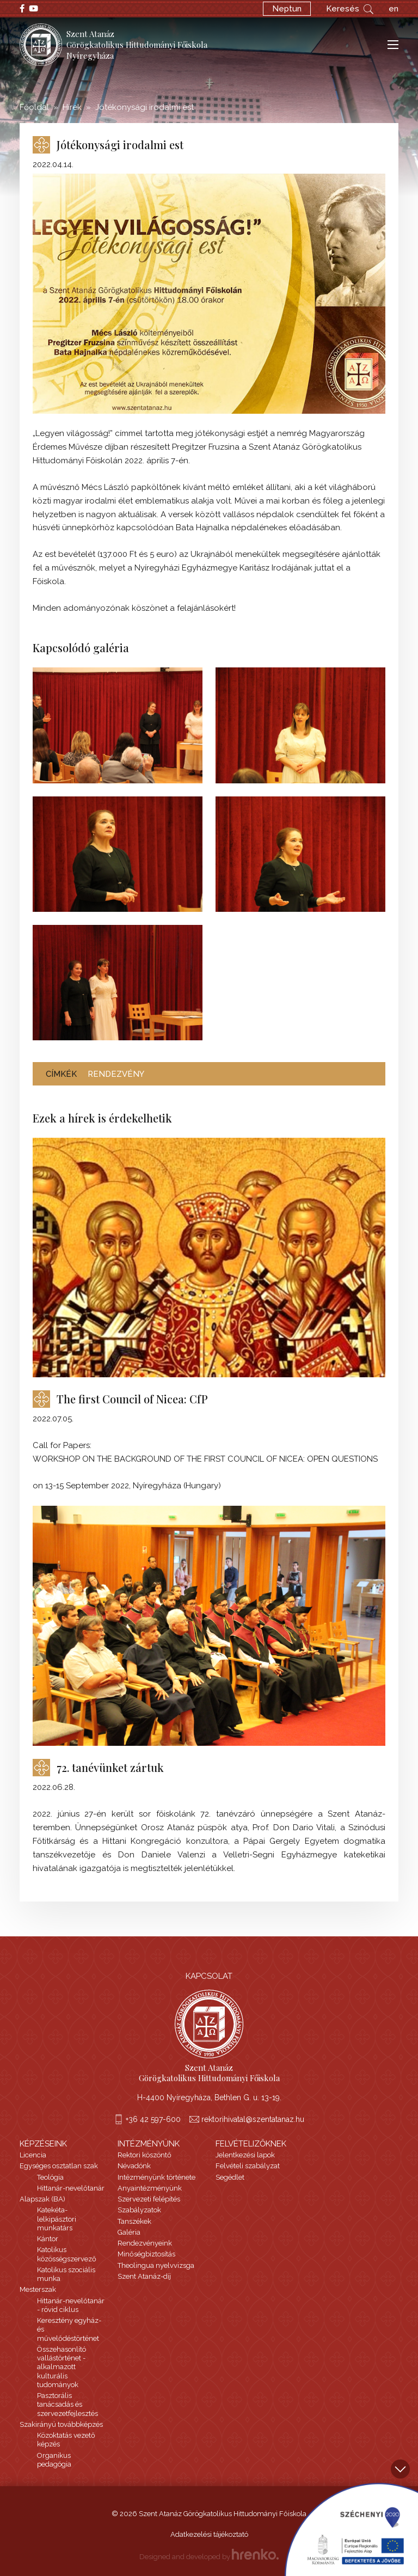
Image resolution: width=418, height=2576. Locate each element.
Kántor (47, 2239)
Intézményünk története (156, 2177)
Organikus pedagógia (54, 2459)
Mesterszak (38, 2289)
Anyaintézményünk (150, 2188)
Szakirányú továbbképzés (61, 2424)
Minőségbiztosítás (146, 2254)
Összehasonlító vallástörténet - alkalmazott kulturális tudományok (61, 2367)
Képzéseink (43, 2144)
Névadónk (134, 2166)
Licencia (33, 2155)
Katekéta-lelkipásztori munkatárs (56, 2219)
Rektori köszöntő (144, 2155)
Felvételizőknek (251, 2144)
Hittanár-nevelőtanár (70, 2188)
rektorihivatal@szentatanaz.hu (252, 2119)
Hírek (72, 107)
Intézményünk (149, 2144)
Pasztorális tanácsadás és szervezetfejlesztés (67, 2404)
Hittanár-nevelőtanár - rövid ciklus (70, 2305)
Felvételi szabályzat (248, 2166)
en (393, 9)
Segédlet (230, 2177)
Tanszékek (134, 2221)
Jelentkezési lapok (245, 2155)
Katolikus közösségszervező (66, 2254)
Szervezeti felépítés (149, 2199)
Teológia (50, 2177)
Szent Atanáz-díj (144, 2276)
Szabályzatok (139, 2210)
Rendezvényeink (145, 2243)
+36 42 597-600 (153, 2119)
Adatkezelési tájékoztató (209, 2534)
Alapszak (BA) (42, 2199)
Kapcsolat (209, 1976)
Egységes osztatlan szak (59, 2166)
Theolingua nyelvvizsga (156, 2265)
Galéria (129, 2232)
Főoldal (34, 107)
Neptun (287, 9)
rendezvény (116, 1074)
